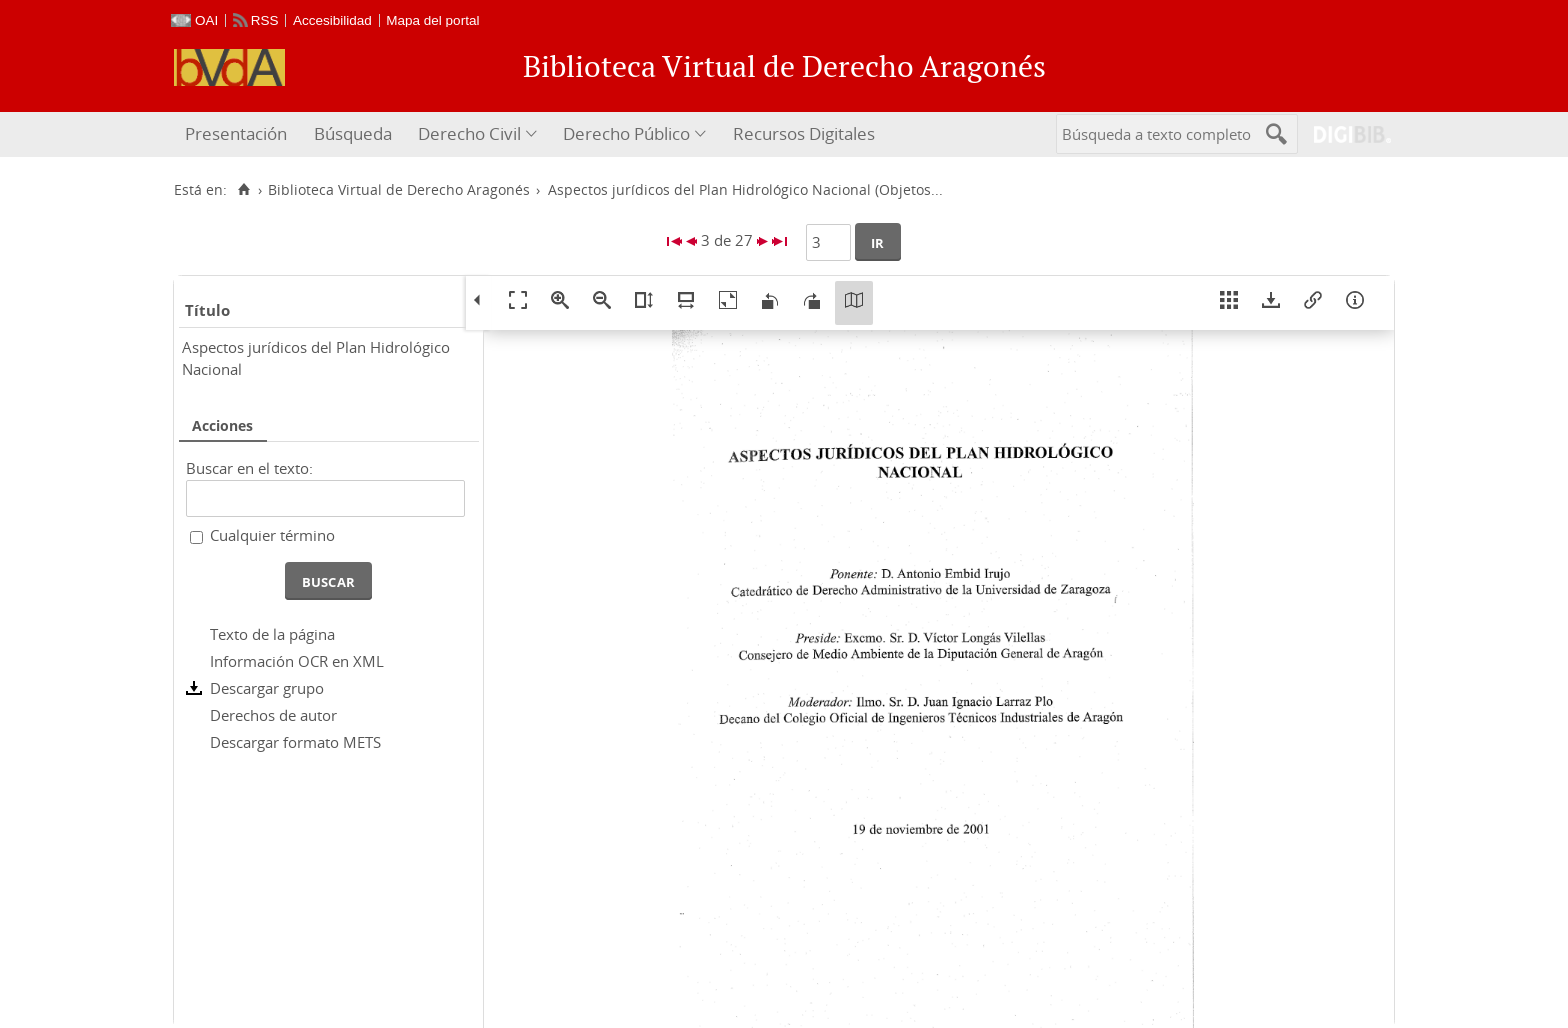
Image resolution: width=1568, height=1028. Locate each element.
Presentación (236, 133)
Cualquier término (272, 535)
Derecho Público (626, 133)
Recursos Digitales (804, 133)
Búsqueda (353, 133)
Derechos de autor (273, 715)
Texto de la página (272, 634)
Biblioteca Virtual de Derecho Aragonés (399, 190)
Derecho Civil (469, 133)
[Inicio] (243, 190)
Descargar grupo (267, 688)
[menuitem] (238, 134)
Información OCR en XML (297, 661)
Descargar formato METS (295, 742)
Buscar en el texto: (249, 468)
